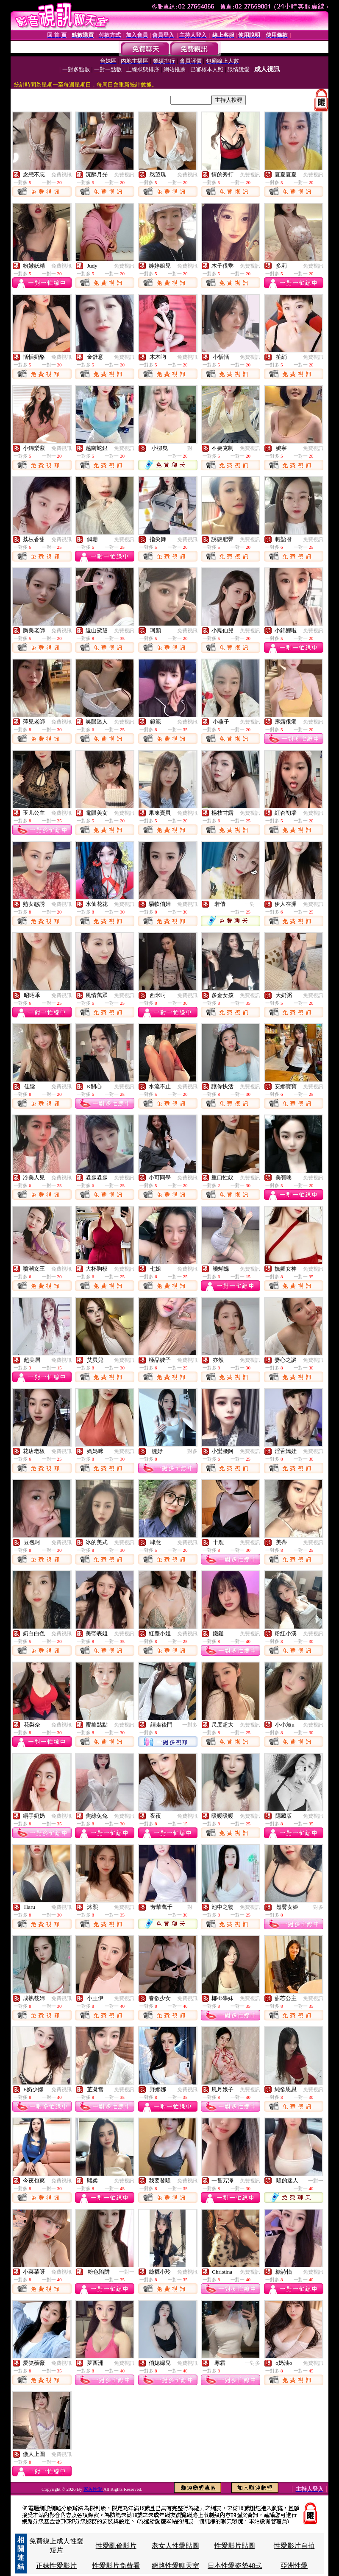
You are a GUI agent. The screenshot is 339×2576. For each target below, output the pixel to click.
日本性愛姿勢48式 (235, 2565)
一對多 (189, 1451)
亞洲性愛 (294, 2565)
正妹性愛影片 (56, 2565)
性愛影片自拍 (294, 2545)
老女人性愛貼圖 (175, 2545)
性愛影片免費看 (116, 2565)
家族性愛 (93, 2489)
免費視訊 (61, 175)
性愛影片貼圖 (234, 2545)
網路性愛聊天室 (175, 2565)
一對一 (189, 448)
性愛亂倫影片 (116, 2545)
